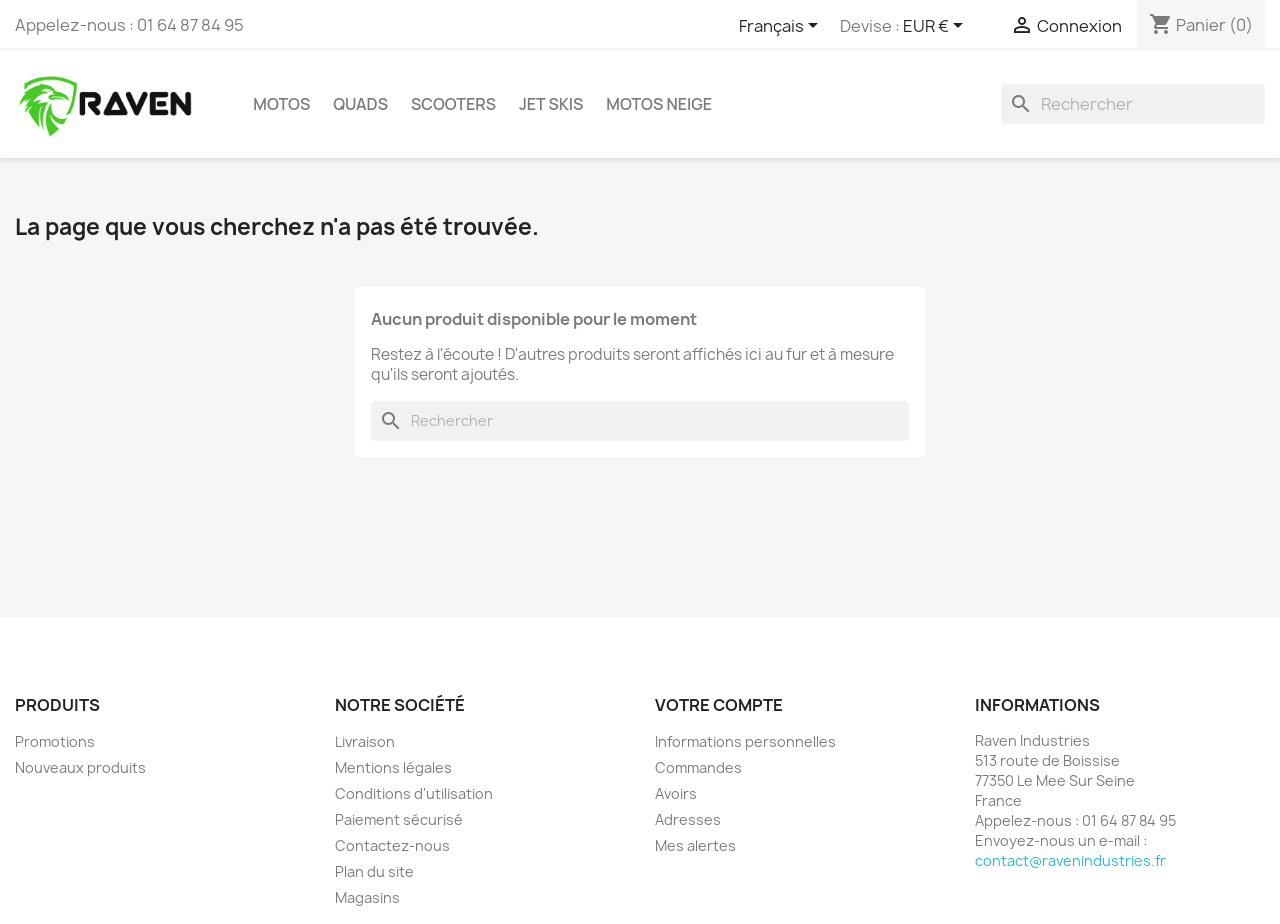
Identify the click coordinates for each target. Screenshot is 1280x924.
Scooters (453, 104)
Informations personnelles (745, 741)
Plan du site (374, 871)
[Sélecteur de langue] (782, 27)
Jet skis (551, 104)
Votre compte (719, 705)
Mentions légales (393, 767)
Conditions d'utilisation (414, 793)
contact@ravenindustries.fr (1070, 860)
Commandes (698, 767)
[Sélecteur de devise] (936, 27)
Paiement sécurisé (399, 819)
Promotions (55, 741)
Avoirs (676, 793)
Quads (360, 104)
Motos (281, 104)
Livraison (365, 741)
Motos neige (659, 104)
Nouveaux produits (80, 767)
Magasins (367, 897)
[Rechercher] (1133, 104)
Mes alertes (695, 845)
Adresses (688, 819)
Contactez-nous (392, 845)
